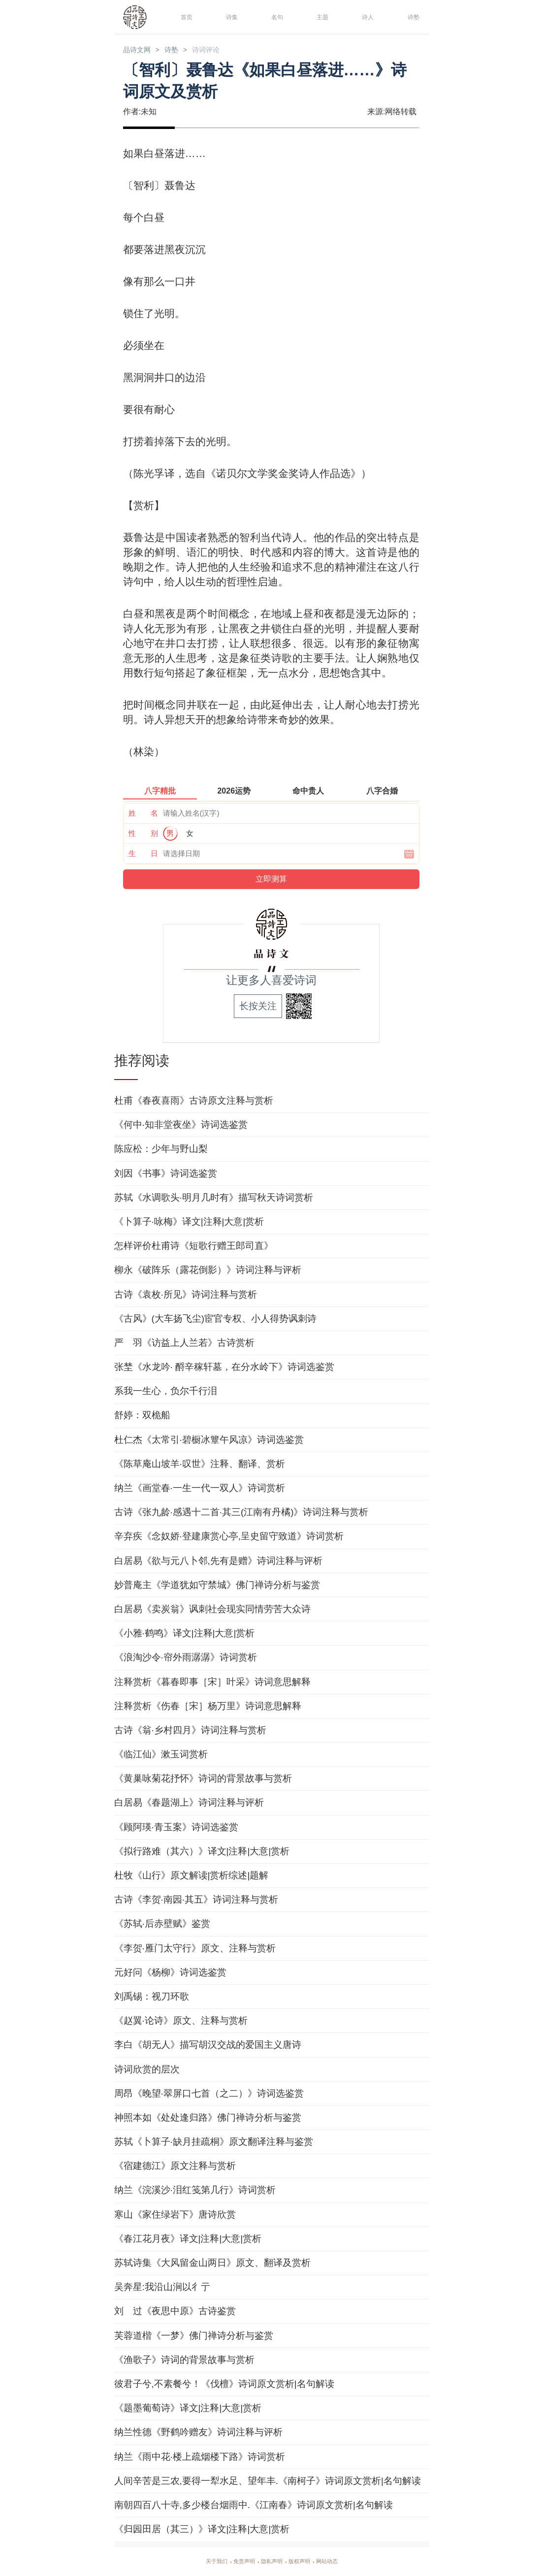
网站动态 (338, 2562)
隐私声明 (272, 2562)
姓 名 (143, 814)
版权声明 (305, 2562)
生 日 (143, 855)
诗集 (230, 16)
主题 (320, 16)
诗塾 (411, 16)
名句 (275, 16)
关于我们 (205, 2562)
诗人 (366, 16)
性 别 (143, 834)
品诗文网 (141, 50)
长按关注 (258, 1007)
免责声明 (238, 2562)
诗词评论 (224, 50)
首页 (184, 16)
